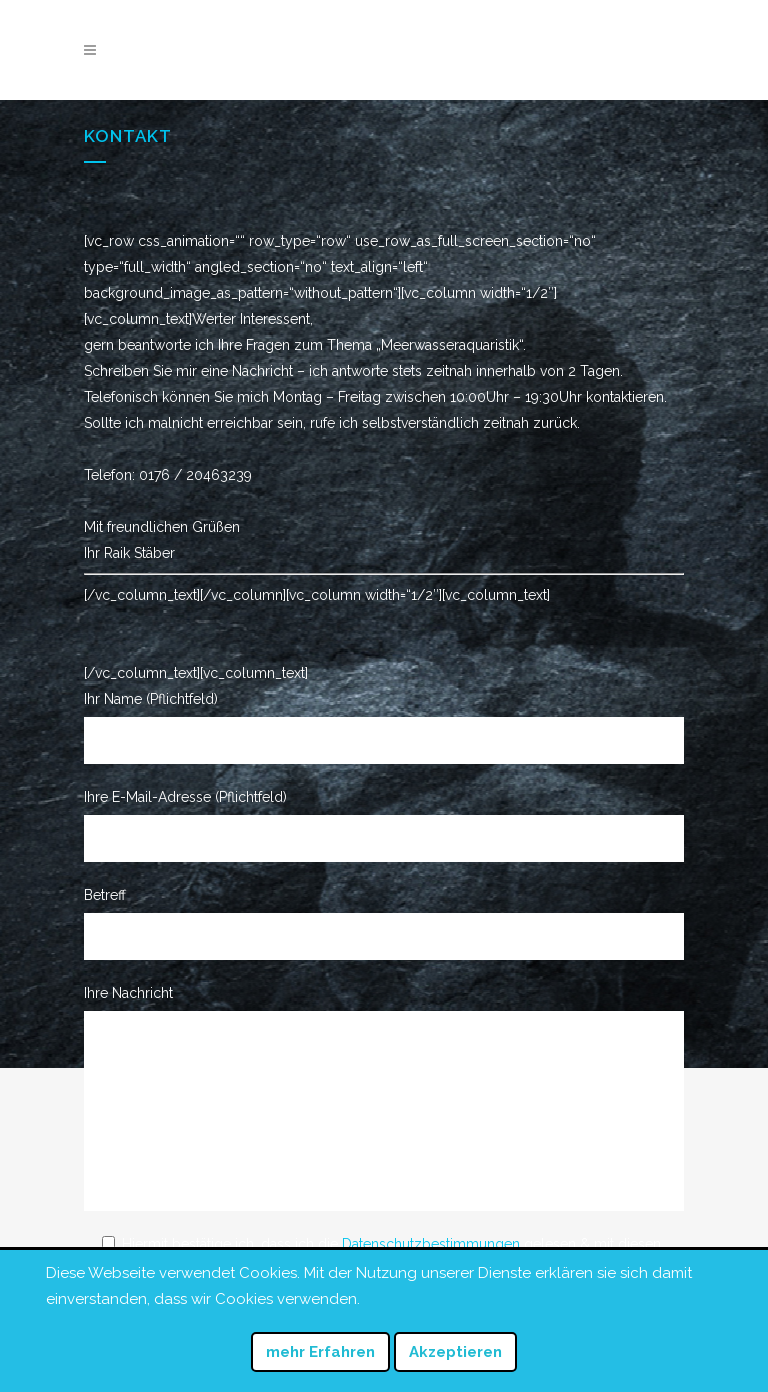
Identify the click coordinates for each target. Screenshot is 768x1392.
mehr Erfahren (320, 1352)
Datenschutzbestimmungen (431, 1244)
